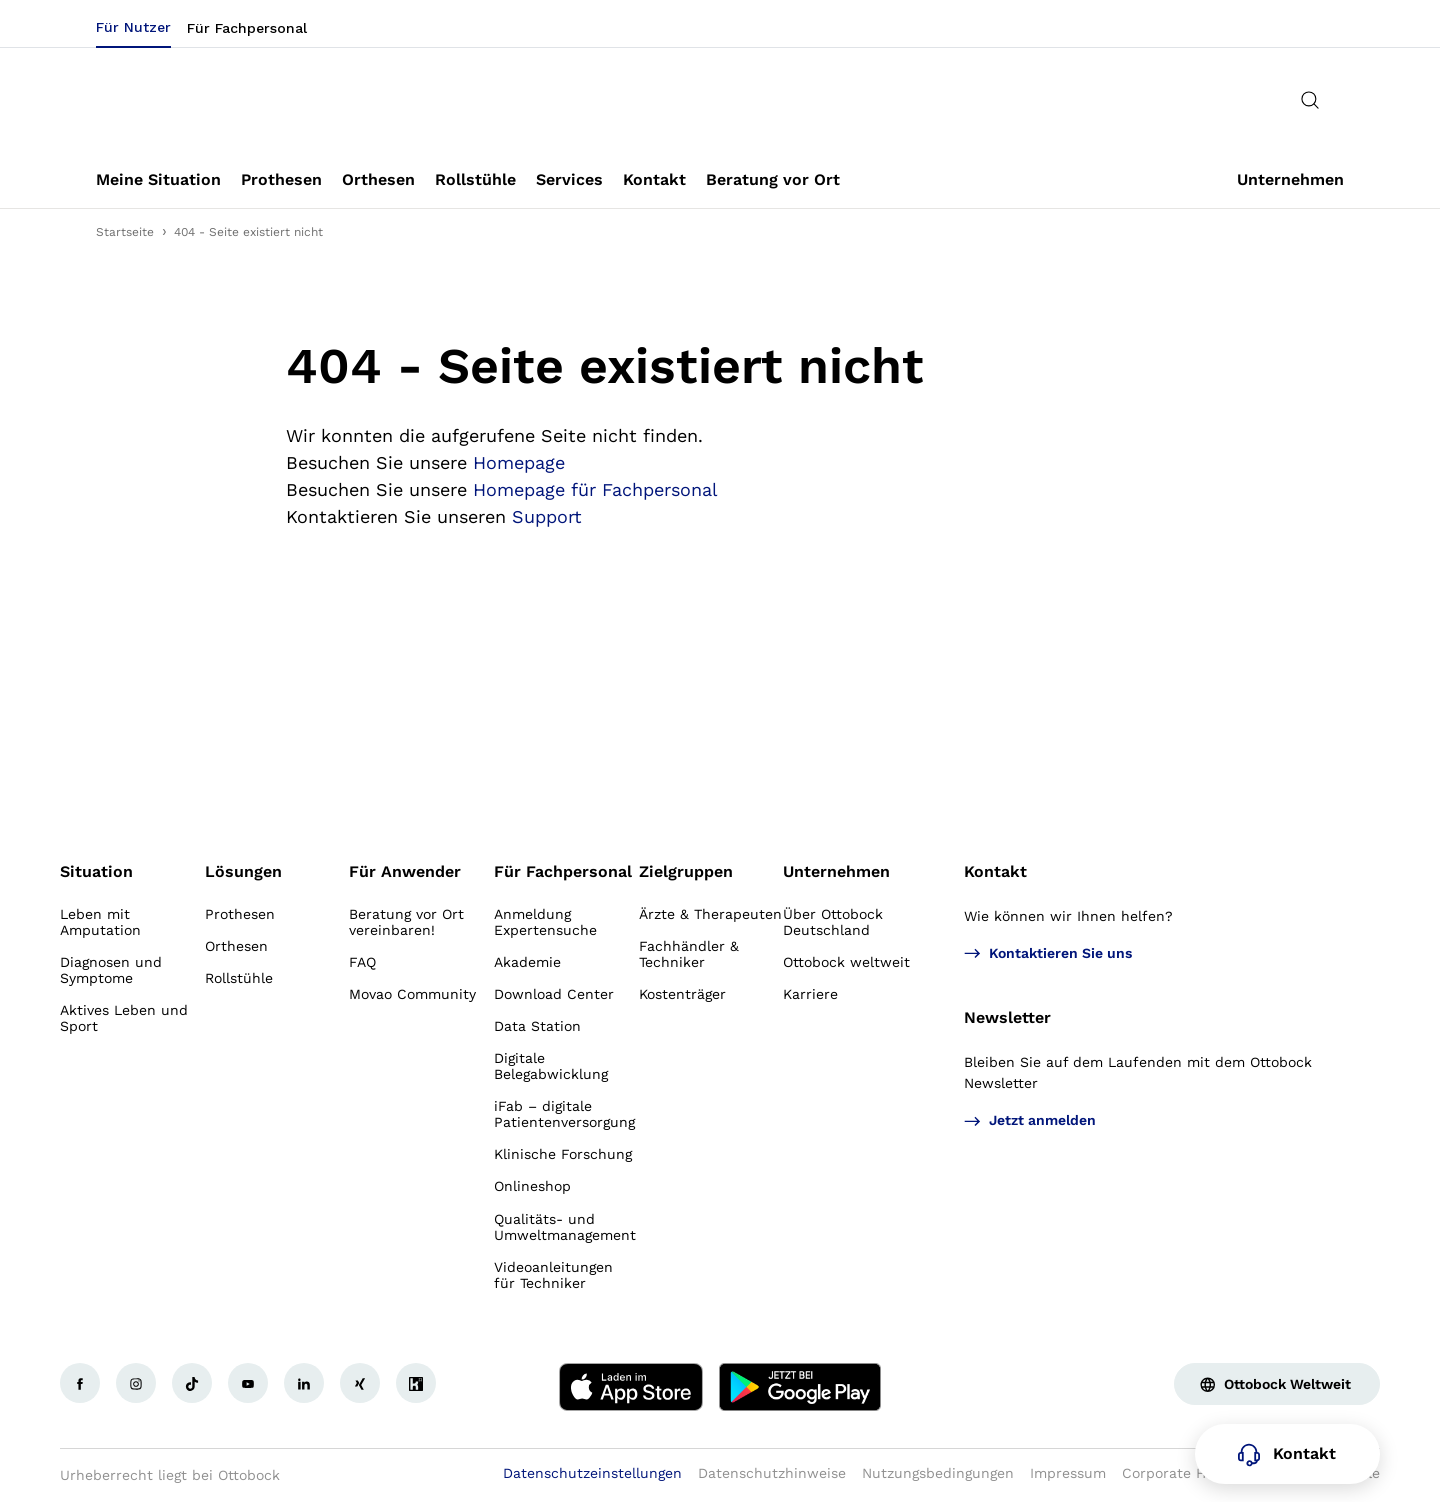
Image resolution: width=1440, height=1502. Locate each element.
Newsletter (1007, 1017)
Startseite (125, 232)
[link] (158, 180)
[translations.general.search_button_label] (1310, 100)
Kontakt (995, 871)
